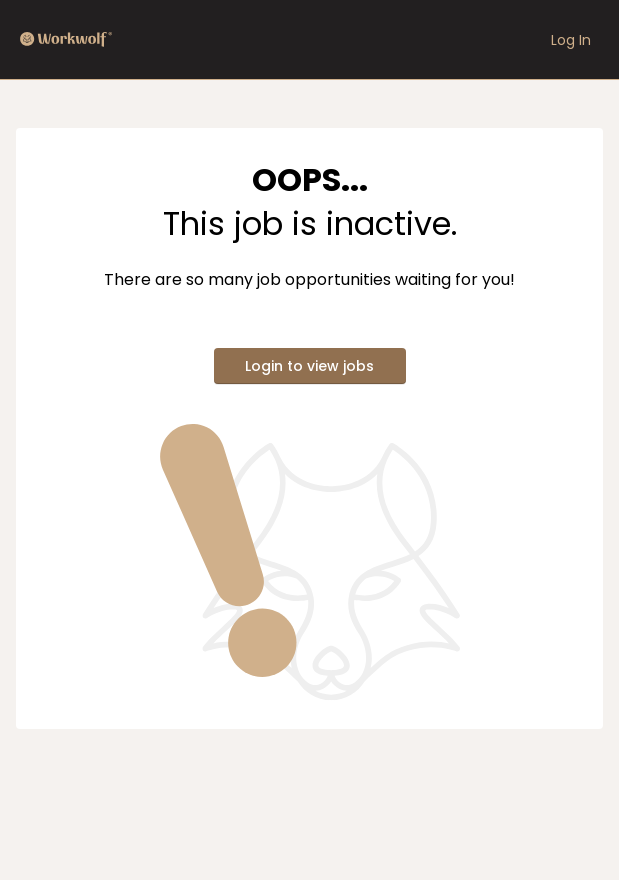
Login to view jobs (309, 366)
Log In (571, 40)
